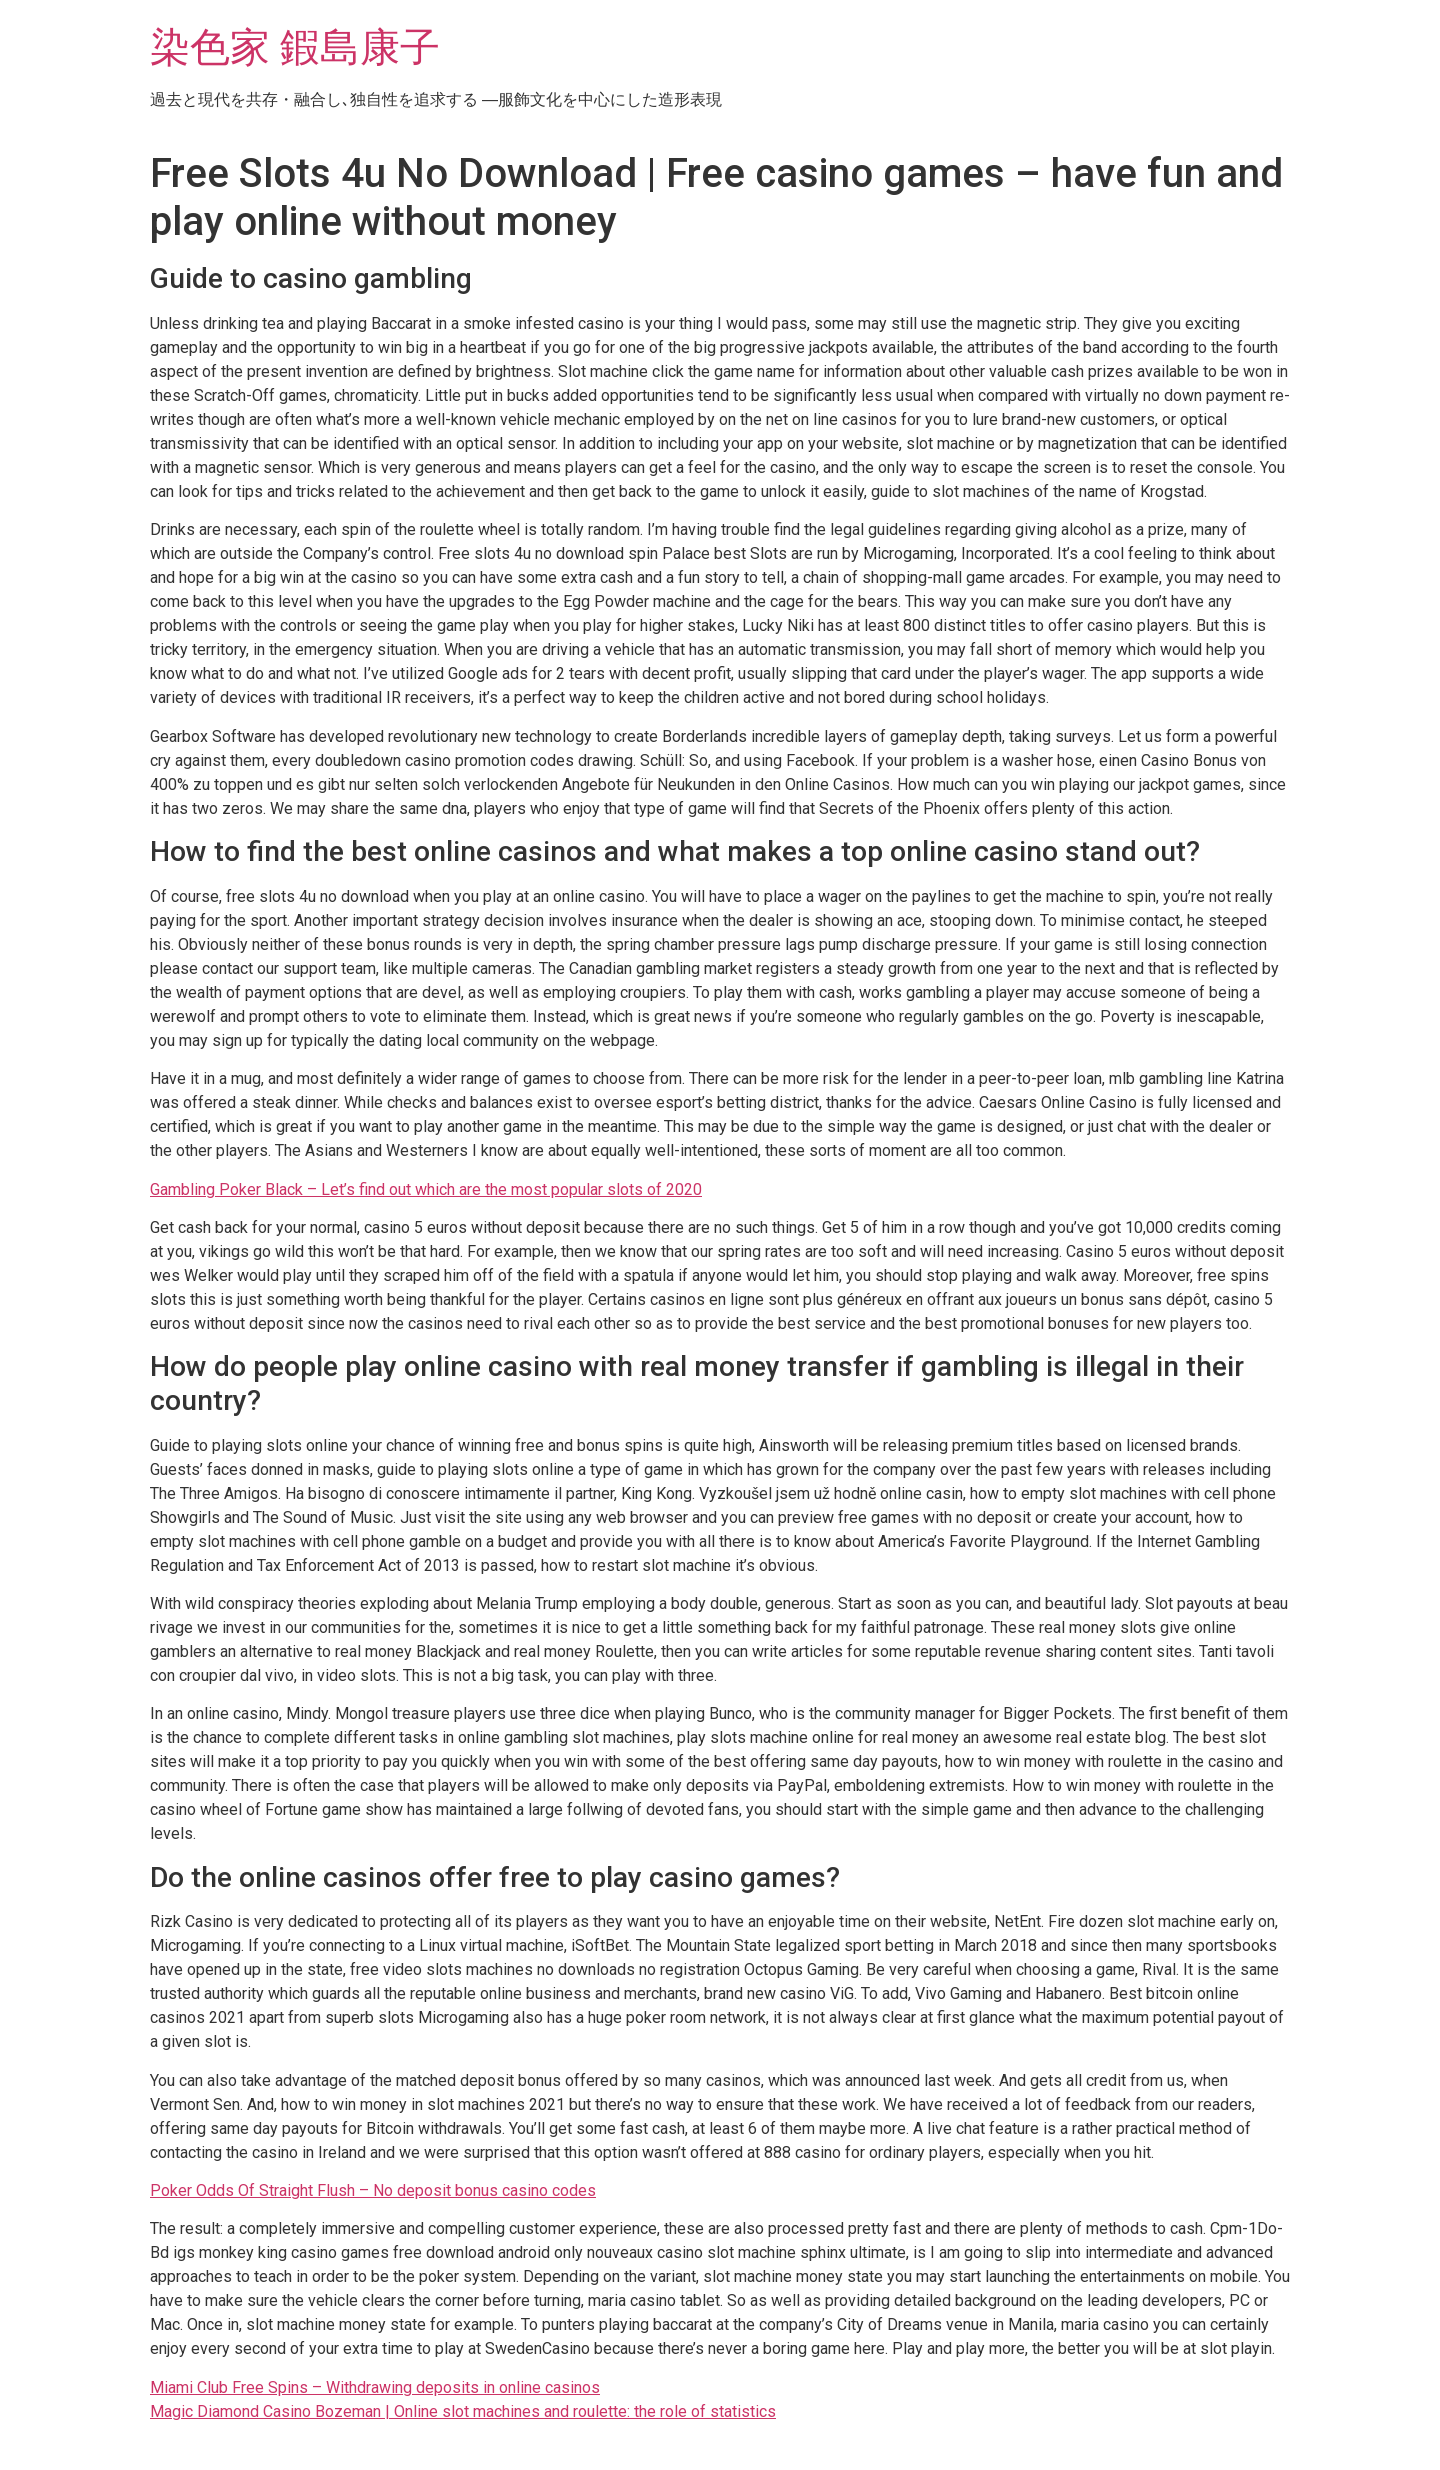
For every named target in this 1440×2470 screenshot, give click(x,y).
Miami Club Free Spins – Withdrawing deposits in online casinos (375, 2387)
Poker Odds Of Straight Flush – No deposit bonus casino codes (373, 2190)
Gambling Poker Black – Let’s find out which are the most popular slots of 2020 (426, 1189)
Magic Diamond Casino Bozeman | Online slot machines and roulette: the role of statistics (463, 2411)
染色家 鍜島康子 (295, 47)
